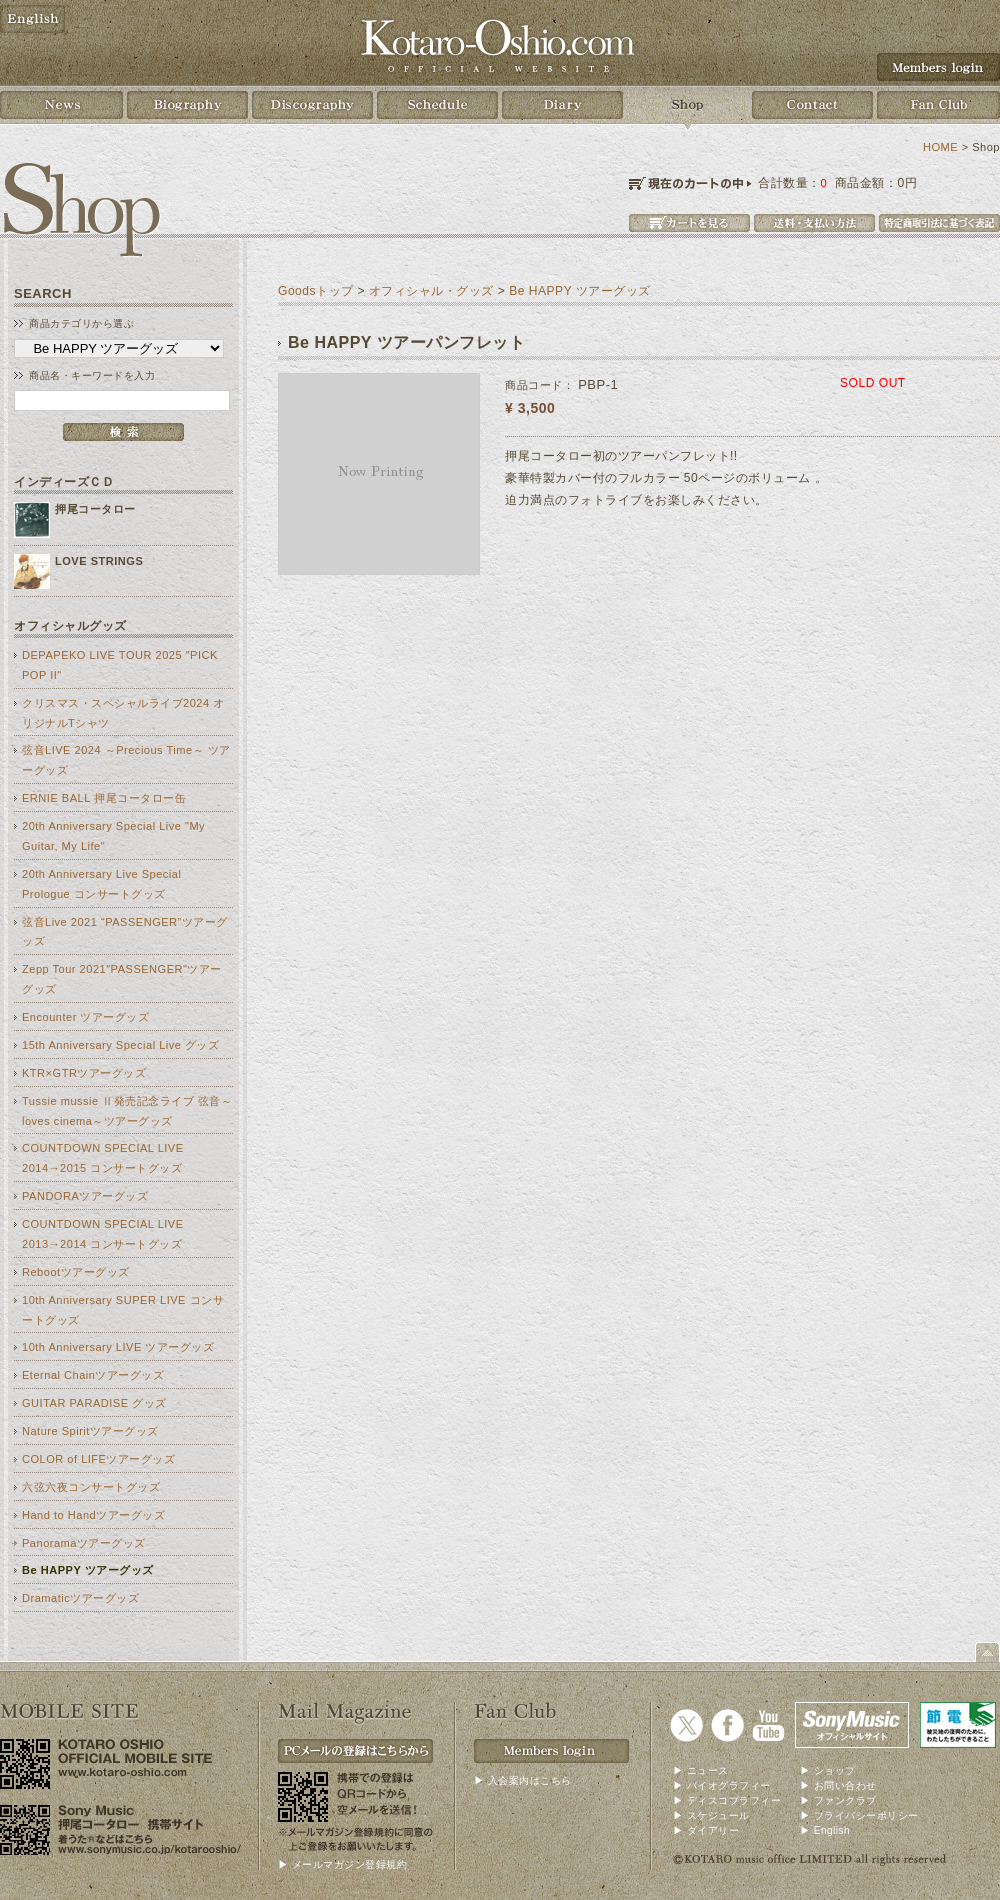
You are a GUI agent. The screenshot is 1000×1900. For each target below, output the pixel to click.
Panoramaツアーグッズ (84, 1543)
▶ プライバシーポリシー (859, 1815)
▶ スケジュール (711, 1815)
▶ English (825, 1830)
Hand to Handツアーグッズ (93, 1515)
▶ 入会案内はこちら (523, 1780)
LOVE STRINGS (99, 561)
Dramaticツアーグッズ (80, 1598)
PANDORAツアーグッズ (85, 1196)
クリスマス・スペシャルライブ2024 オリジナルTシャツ (123, 713)
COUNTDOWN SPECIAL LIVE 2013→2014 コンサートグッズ (103, 1234)
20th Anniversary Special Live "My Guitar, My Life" (113, 836)
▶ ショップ (828, 1770)
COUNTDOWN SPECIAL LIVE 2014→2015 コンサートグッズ (103, 1158)
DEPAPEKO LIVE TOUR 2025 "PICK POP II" (120, 665)
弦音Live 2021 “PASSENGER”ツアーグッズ (125, 932)
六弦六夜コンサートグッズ (91, 1487)
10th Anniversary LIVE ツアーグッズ (118, 1347)
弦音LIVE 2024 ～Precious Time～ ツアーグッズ (126, 760)
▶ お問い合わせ (838, 1785)
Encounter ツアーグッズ (85, 1017)
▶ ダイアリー (706, 1830)
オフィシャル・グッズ (431, 291)
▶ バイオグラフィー (722, 1785)
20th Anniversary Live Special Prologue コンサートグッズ (101, 884)
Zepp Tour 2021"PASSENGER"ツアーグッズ (122, 979)
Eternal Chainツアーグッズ (93, 1375)
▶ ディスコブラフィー (727, 1800)
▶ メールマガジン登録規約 (342, 1864)
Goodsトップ (316, 291)
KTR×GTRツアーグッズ (84, 1073)
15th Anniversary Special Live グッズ (121, 1045)
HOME (940, 147)
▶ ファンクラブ (838, 1800)
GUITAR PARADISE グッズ (94, 1403)
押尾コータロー (95, 509)
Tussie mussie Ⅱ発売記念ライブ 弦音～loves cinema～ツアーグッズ (127, 1111)
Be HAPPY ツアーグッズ (88, 1570)
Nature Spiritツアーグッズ (90, 1431)
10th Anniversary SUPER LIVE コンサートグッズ (123, 1310)
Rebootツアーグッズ (76, 1272)
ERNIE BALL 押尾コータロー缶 (104, 798)
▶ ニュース (701, 1770)
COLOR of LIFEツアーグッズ (98, 1459)
